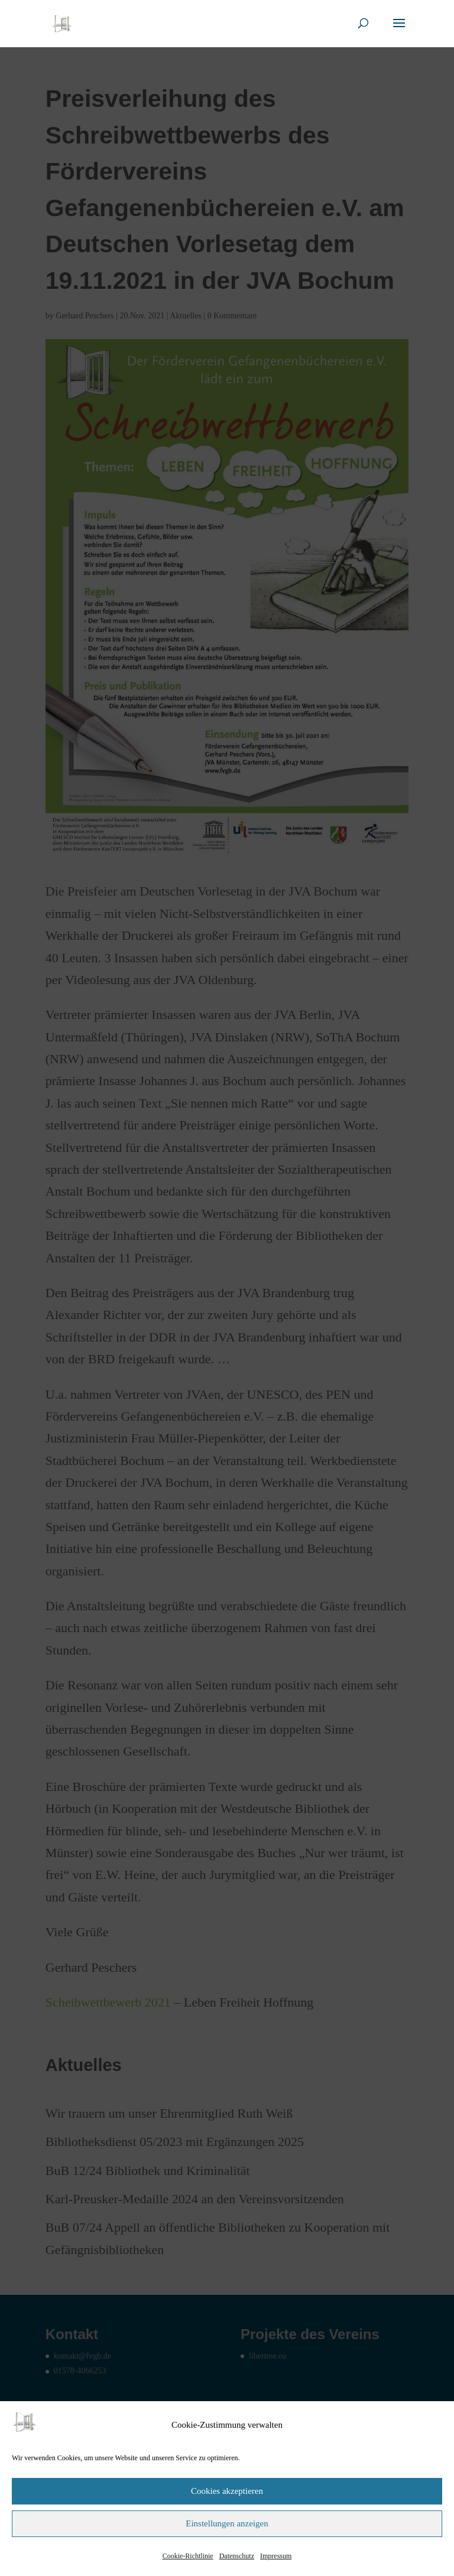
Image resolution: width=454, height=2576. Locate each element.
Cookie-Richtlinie (188, 2556)
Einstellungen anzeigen (227, 2523)
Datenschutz (236, 2556)
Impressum (275, 2556)
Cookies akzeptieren (227, 2491)
